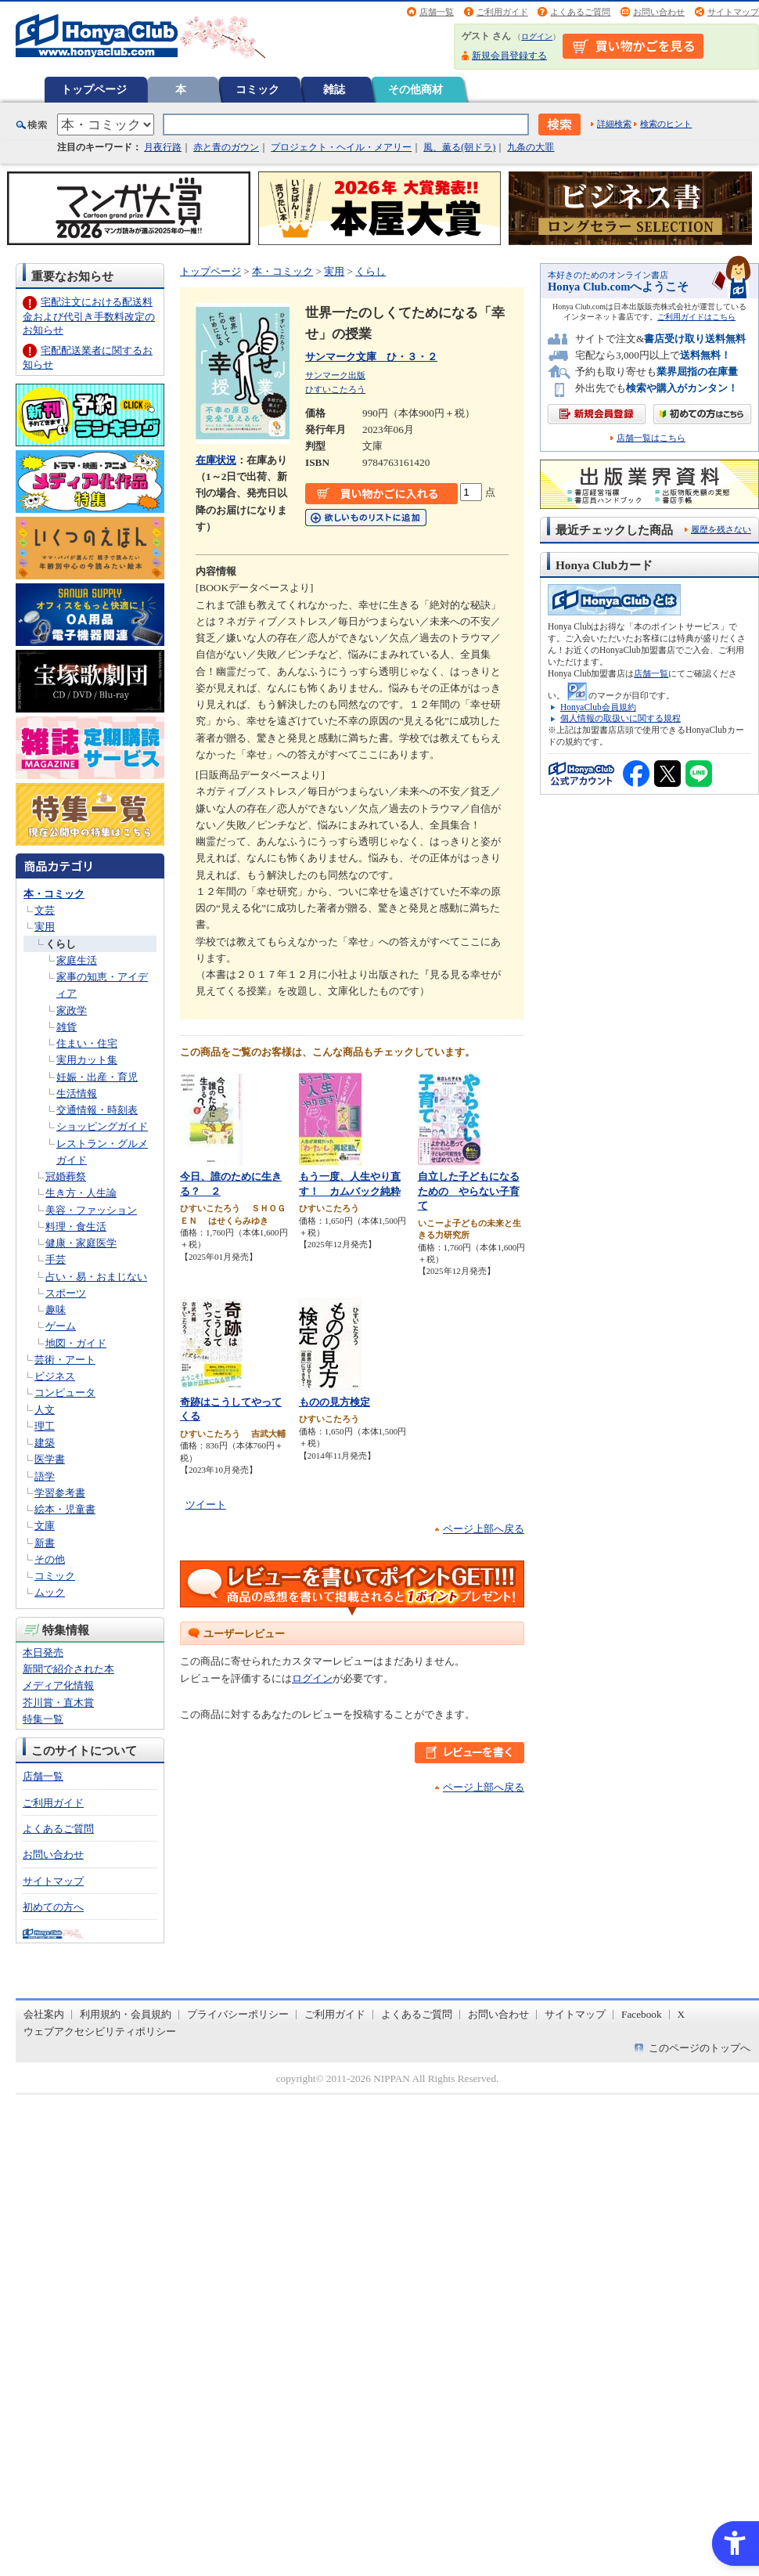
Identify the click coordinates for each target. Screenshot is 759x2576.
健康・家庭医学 (81, 1243)
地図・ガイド (75, 1343)
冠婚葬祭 (65, 1176)
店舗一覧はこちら (651, 438)
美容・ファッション (91, 1210)
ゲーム (60, 1326)
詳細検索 (614, 123)
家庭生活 (76, 960)
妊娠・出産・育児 (97, 1077)
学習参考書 (59, 1493)
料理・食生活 (75, 1226)
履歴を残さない (721, 529)
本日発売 (43, 1652)
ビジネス (54, 1376)
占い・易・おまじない (96, 1277)
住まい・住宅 (86, 1043)
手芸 (55, 1259)
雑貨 (66, 1027)
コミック (257, 89)
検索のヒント (666, 123)
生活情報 (76, 1093)
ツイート (205, 1504)
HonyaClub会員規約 (598, 707)
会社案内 (43, 2014)
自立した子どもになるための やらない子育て (469, 1191)
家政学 (71, 1010)
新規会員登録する (509, 55)
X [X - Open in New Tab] (681, 2014)
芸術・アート (64, 1360)
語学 (44, 1476)
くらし (60, 944)
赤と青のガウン (226, 147)
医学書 (49, 1459)
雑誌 (334, 89)
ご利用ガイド (502, 11)
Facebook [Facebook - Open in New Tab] (641, 2014)
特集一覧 (43, 1719)
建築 (44, 1443)
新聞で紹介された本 (68, 1669)
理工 (44, 1426)
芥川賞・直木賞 (58, 1702)
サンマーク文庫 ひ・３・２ (371, 357)
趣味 (55, 1309)
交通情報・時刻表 (97, 1110)
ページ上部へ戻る (483, 1529)
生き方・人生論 (81, 1193)
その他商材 (415, 89)
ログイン (536, 36)
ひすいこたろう (335, 389)
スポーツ (65, 1293)
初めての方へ (53, 1907)
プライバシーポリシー (238, 2014)
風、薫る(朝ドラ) (459, 147)
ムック (49, 1592)
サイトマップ (733, 11)
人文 (44, 1410)
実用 (44, 927)
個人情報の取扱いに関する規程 (620, 718)
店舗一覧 (436, 11)
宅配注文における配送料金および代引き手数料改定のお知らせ (89, 316)
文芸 (44, 910)
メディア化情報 (58, 1685)
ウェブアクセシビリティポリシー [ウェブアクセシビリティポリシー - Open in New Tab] (99, 2031)
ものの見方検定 (334, 1402)
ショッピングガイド (102, 1126)
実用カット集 (86, 1060)
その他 (49, 1559)
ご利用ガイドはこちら (696, 316)
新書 (44, 1543)
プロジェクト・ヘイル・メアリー (341, 147)
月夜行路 (163, 147)
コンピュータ (64, 1392)
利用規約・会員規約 (125, 2014)
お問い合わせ (659, 11)
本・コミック (54, 894)
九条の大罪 (530, 147)
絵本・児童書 (64, 1509)
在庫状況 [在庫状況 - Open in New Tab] (216, 460)
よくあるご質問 (580, 11)
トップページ (94, 89)
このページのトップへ (699, 2048)
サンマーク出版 (335, 375)
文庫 (44, 1526)
